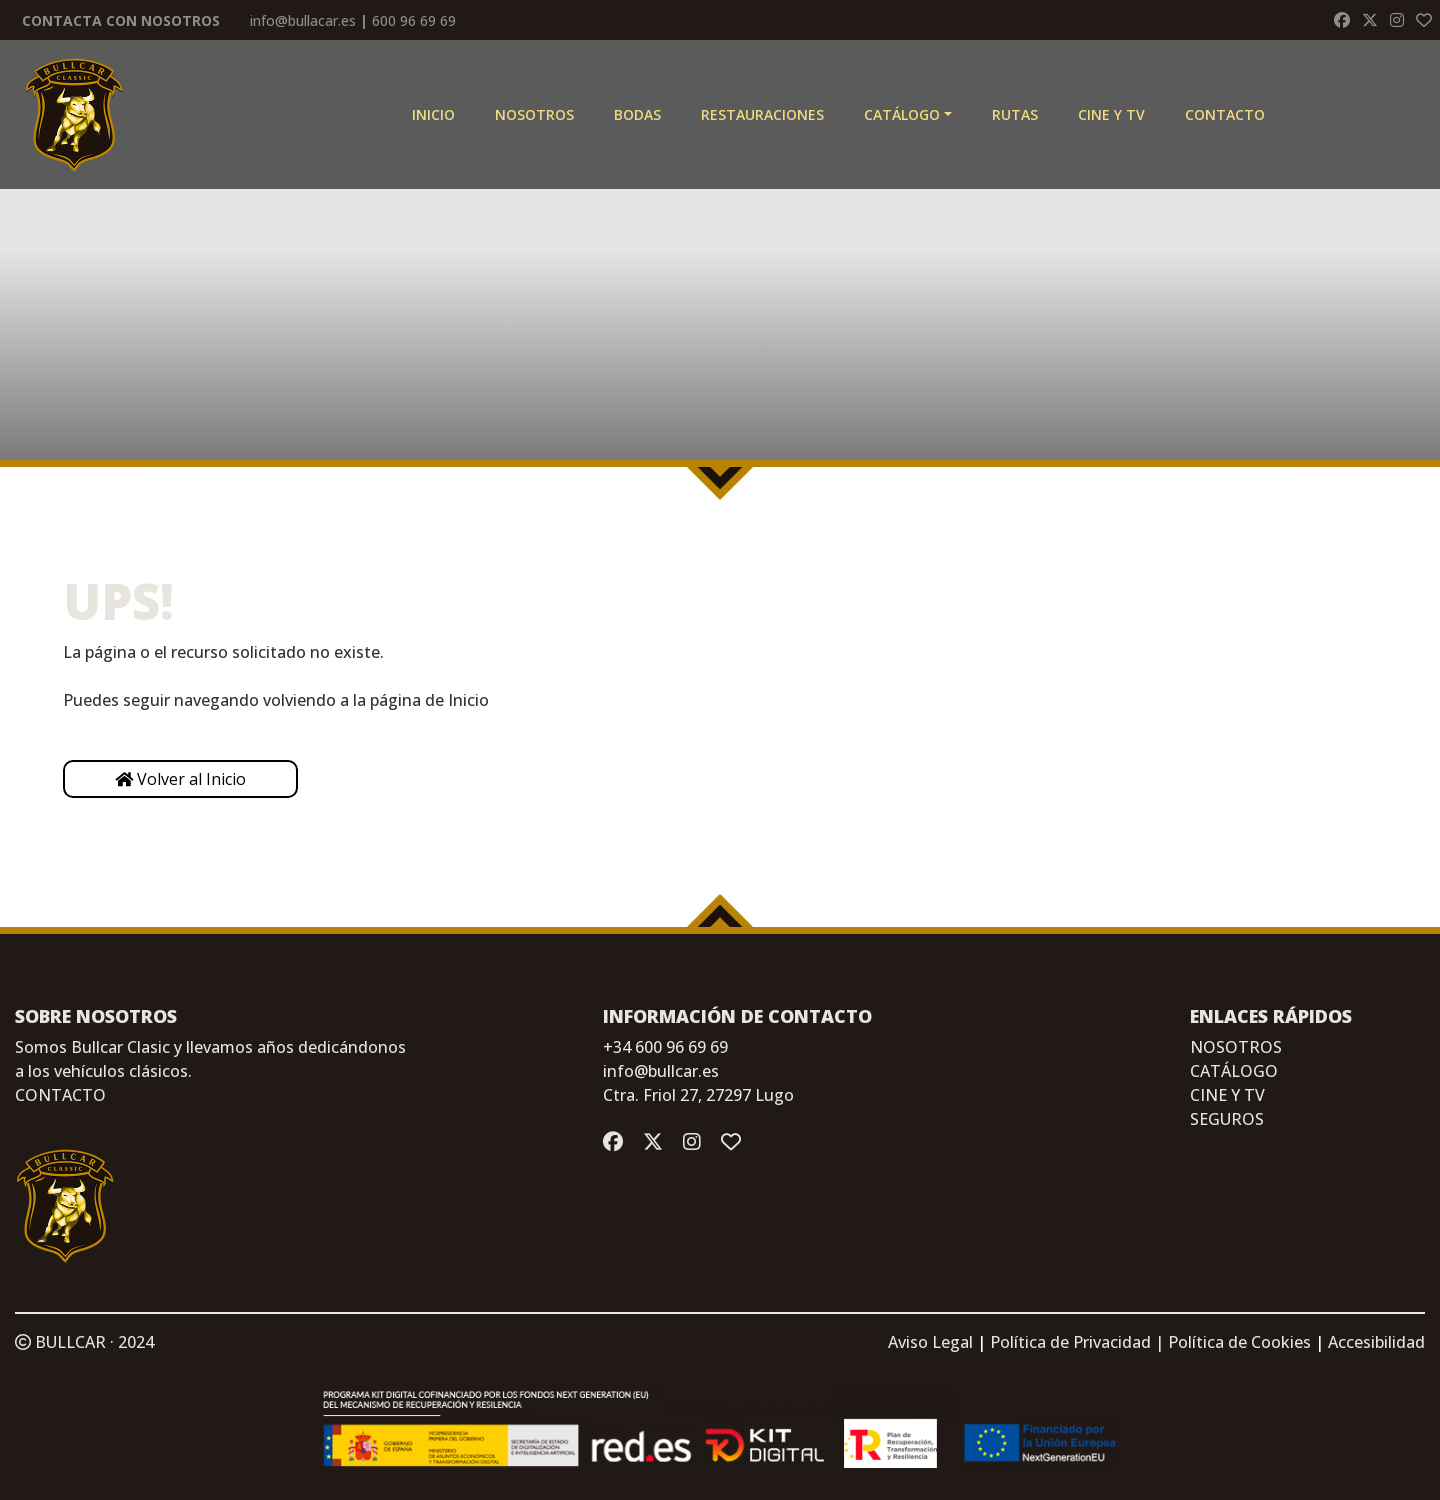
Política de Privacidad (1070, 1342)
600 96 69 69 (414, 20)
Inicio (433, 114)
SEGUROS (1227, 1119)
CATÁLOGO (1234, 1071)
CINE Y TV (1111, 114)
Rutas (1015, 114)
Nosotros (534, 114)
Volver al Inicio (180, 779)
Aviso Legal (930, 1342)
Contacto (1225, 114)
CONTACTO (60, 1095)
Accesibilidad (1376, 1342)
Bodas (637, 114)
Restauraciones (762, 114)
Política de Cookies (1239, 1342)
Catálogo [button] (902, 114)
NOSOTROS (1236, 1047)
